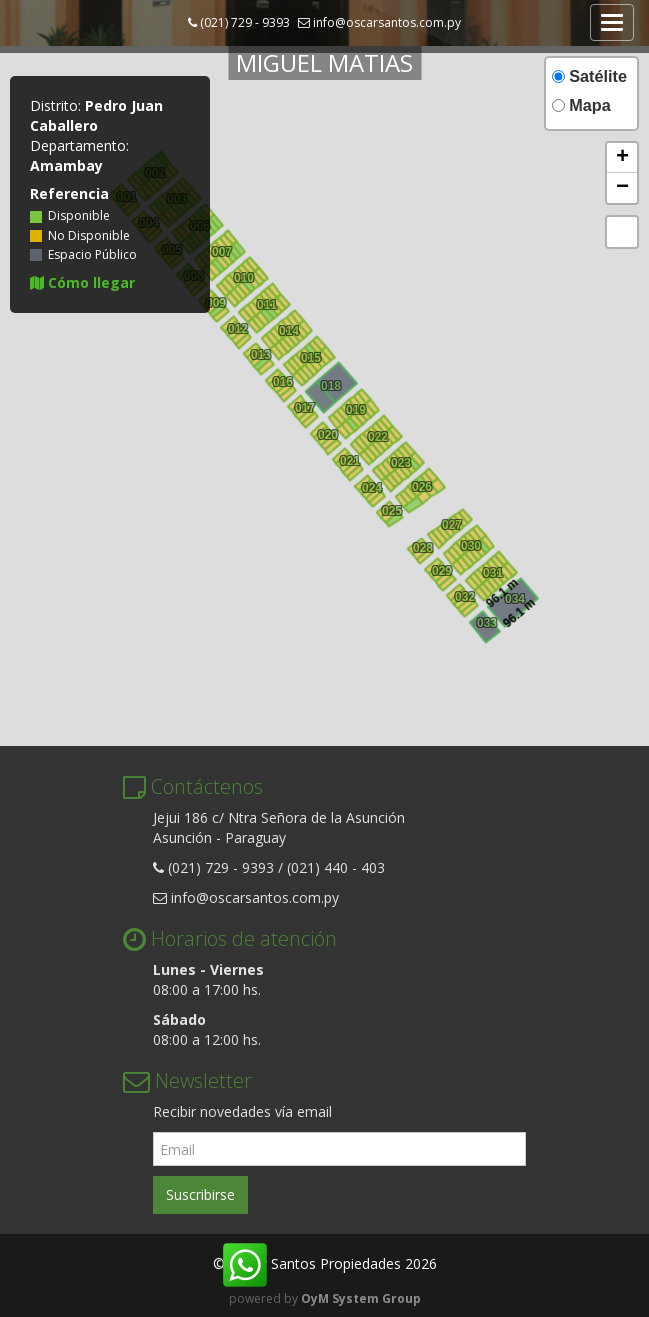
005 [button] (221, 320)
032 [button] (463, 595)
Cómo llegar (82, 282)
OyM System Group (361, 1298)
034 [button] (513, 597)
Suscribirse (200, 1194)
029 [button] (440, 569)
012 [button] (427, 485)
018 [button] (329, 384)
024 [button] (370, 486)
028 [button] (421, 546)
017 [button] (303, 406)
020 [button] (326, 433)
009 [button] (210, 279)
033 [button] (485, 621)
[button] (622, 158)
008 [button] (435, 545)
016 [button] (226, 247)
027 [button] (450, 523)
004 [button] (424, 502)
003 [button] (394, 525)
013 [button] (259, 353)
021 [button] (348, 459)
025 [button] (390, 509)
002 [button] (438, 491)
